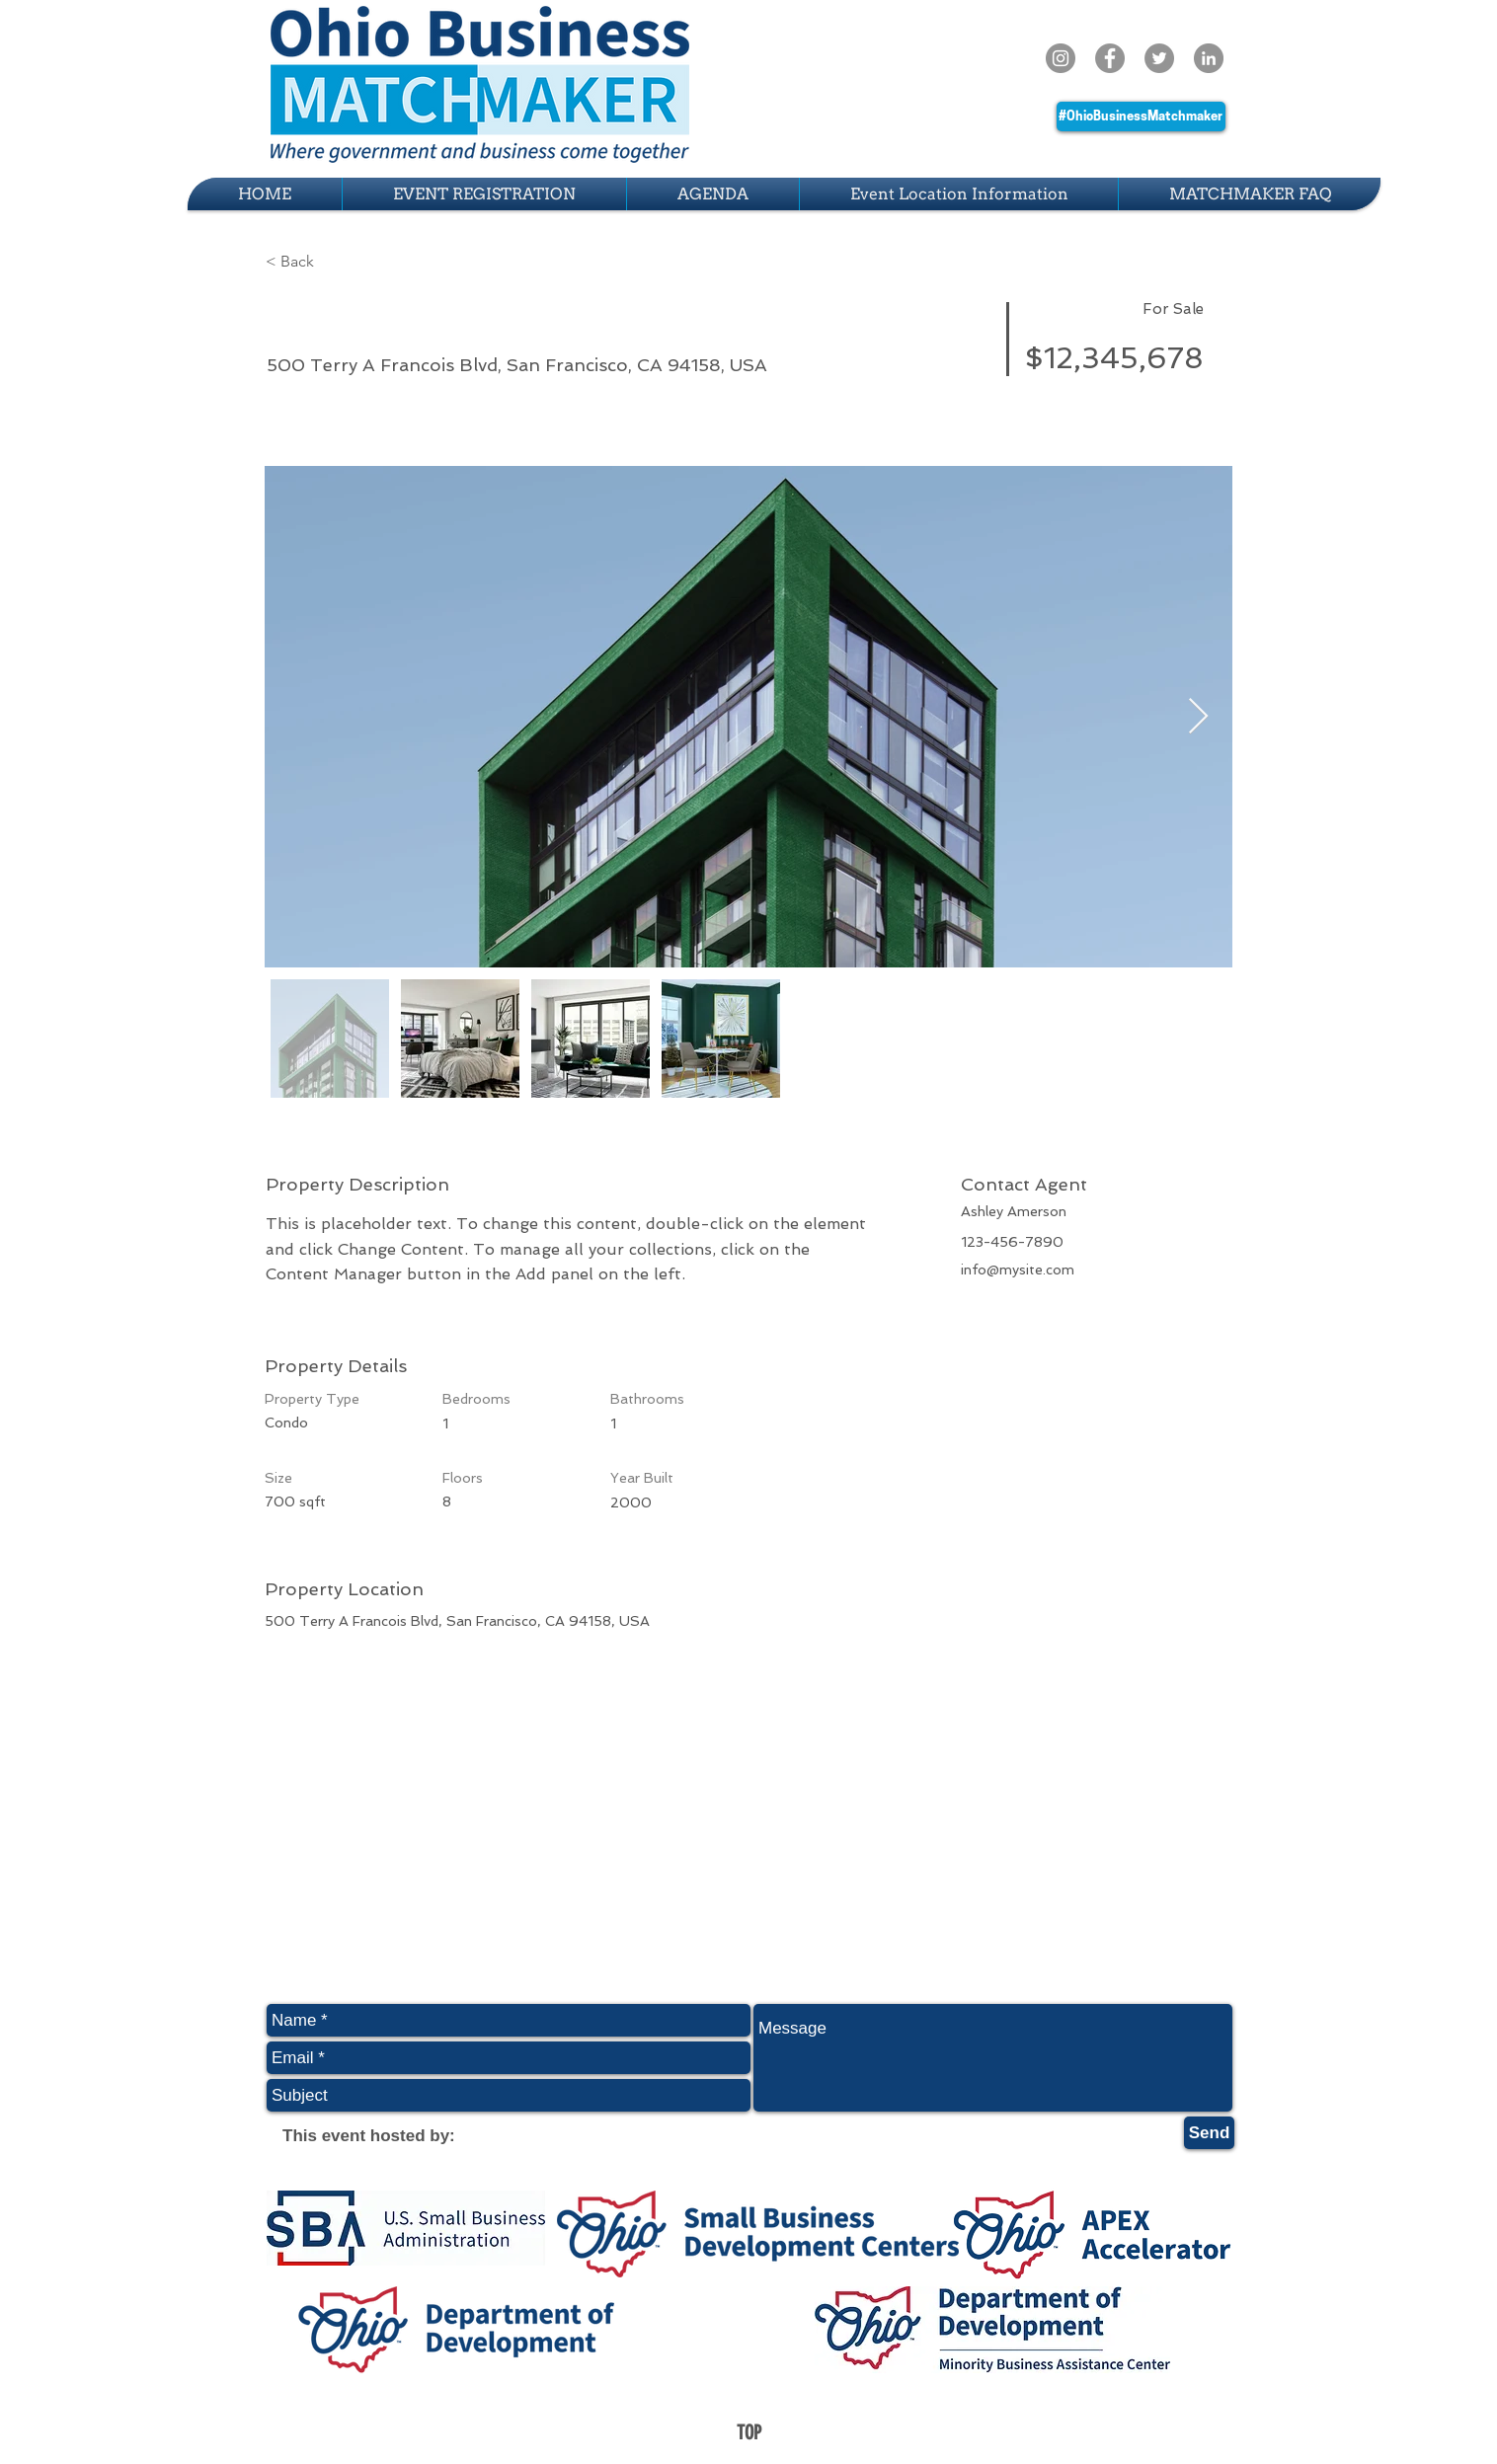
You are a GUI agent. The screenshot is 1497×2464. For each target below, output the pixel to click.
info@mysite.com (1017, 1269)
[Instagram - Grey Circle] (1060, 58)
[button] (336, 261)
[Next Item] (1198, 717)
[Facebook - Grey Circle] (1110, 58)
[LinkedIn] (1208, 58)
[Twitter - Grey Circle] (1159, 58)
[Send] (1209, 2133)
